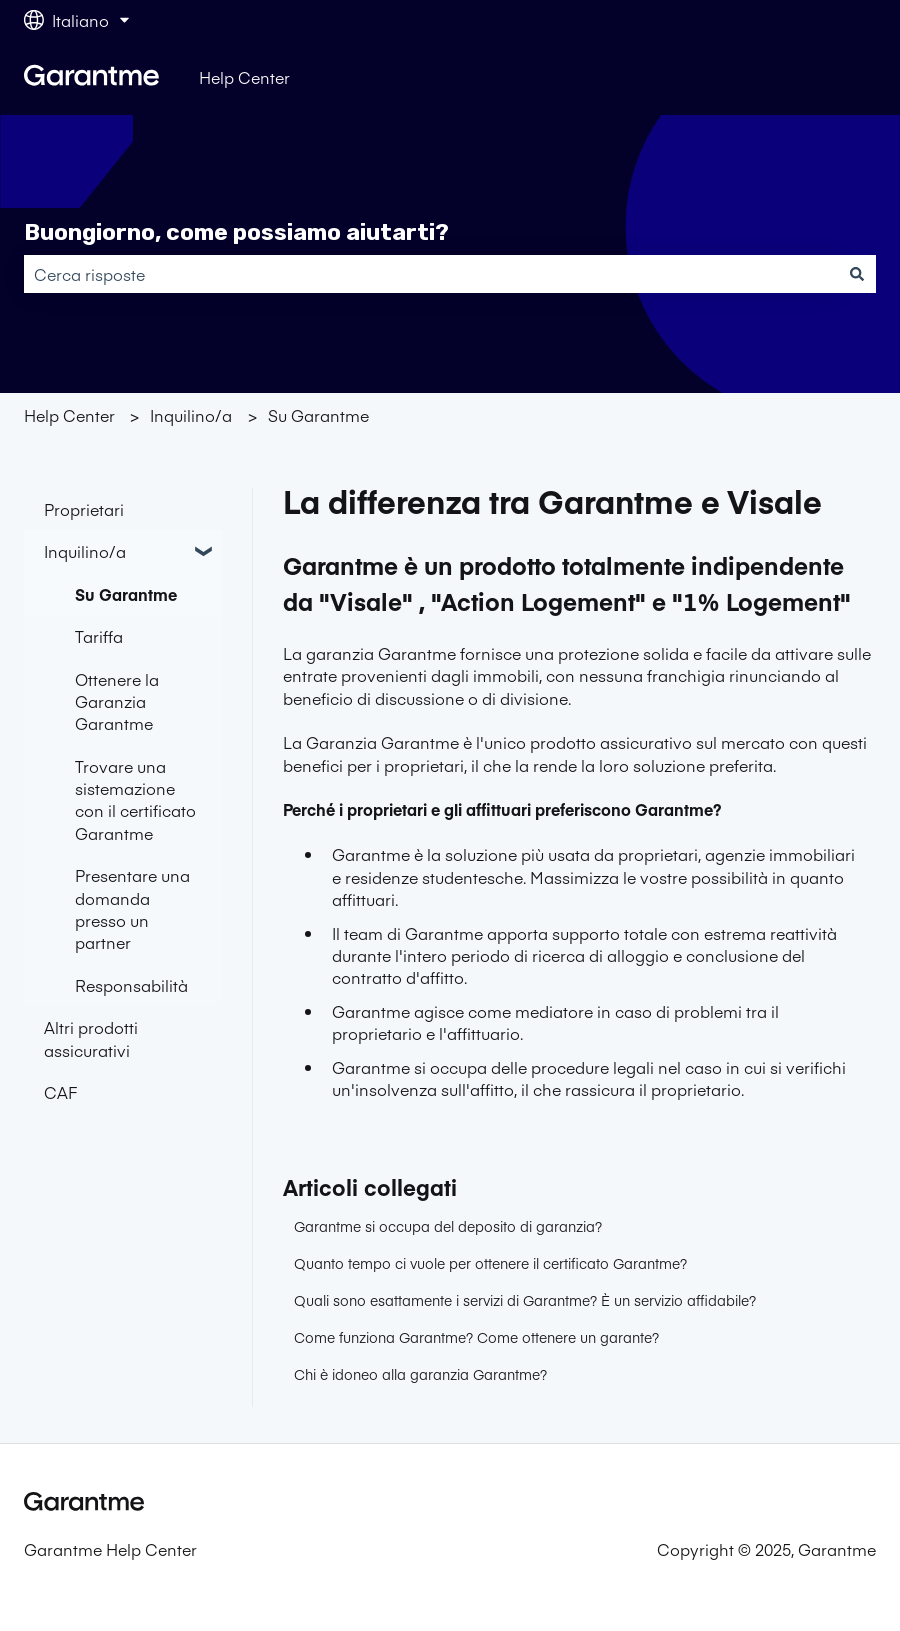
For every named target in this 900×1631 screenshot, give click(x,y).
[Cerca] (857, 274)
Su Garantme (318, 415)
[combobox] (431, 274)
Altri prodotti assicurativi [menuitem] (91, 1038)
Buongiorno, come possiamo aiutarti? (236, 232)
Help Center (244, 77)
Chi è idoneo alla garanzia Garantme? (420, 1374)
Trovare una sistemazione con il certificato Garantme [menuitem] (135, 799)
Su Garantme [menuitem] (126, 594)
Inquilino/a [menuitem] (85, 551)
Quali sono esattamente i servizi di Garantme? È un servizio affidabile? (525, 1300)
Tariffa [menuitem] (99, 636)
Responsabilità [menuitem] (131, 985)
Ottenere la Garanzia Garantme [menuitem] (117, 701)
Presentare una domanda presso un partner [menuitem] (132, 908)
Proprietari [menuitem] (84, 509)
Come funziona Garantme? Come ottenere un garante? (476, 1337)
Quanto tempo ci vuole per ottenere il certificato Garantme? (490, 1263)
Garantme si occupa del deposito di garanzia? (448, 1226)
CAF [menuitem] (60, 1092)
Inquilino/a (191, 415)
